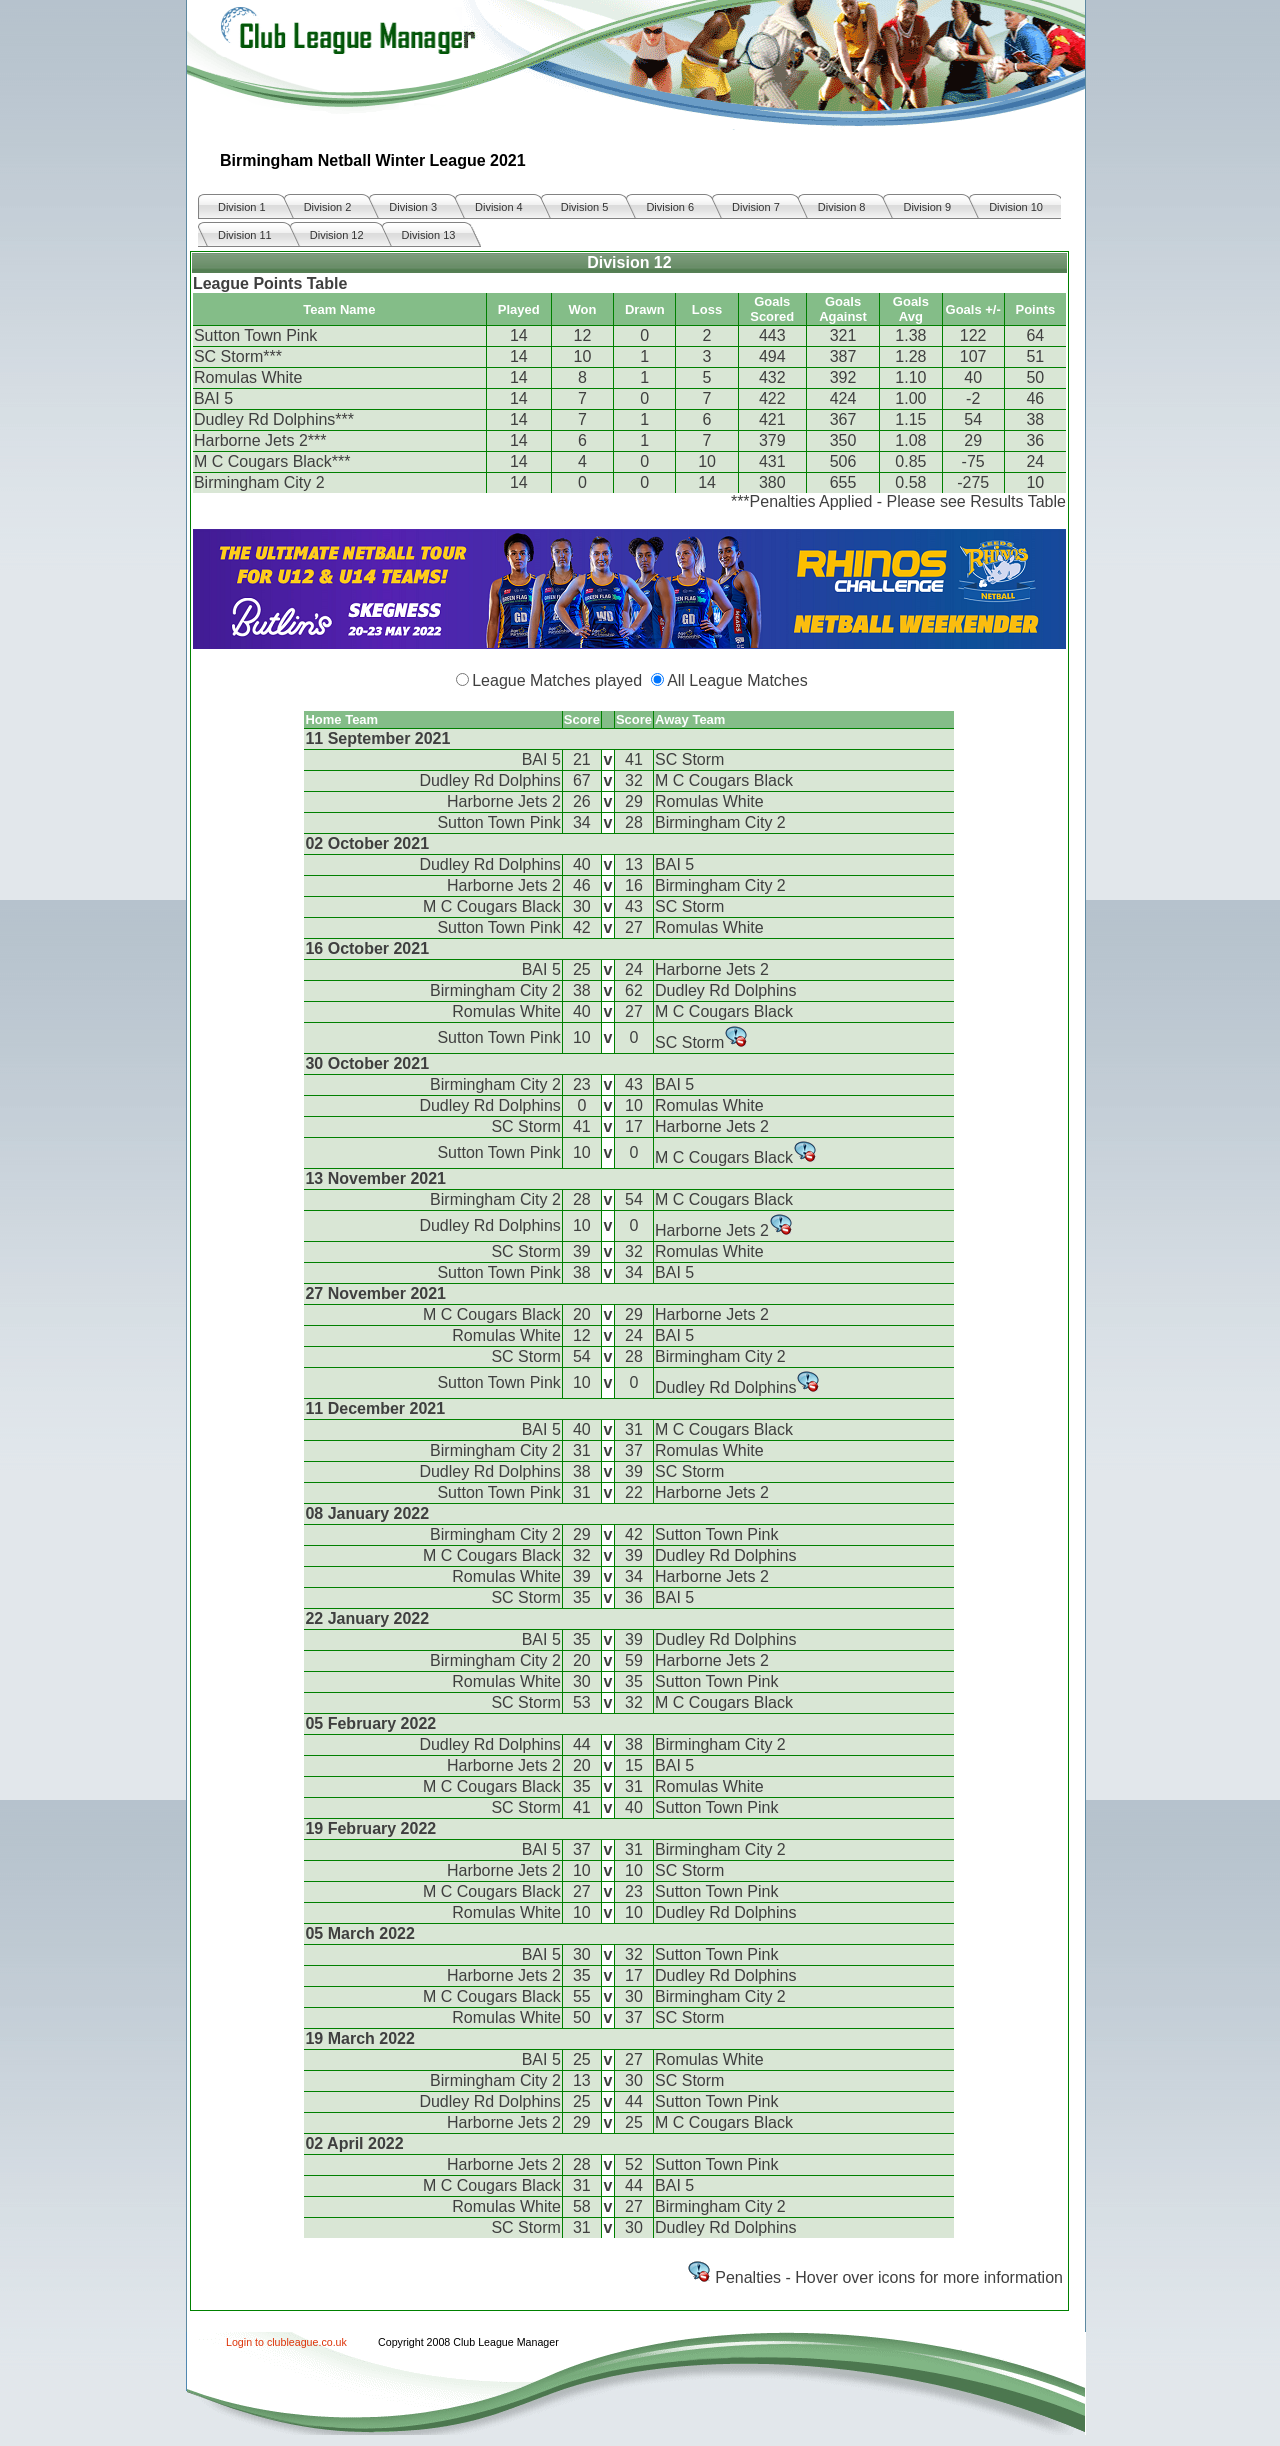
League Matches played (557, 680)
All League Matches (737, 680)
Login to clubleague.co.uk (286, 2342)
